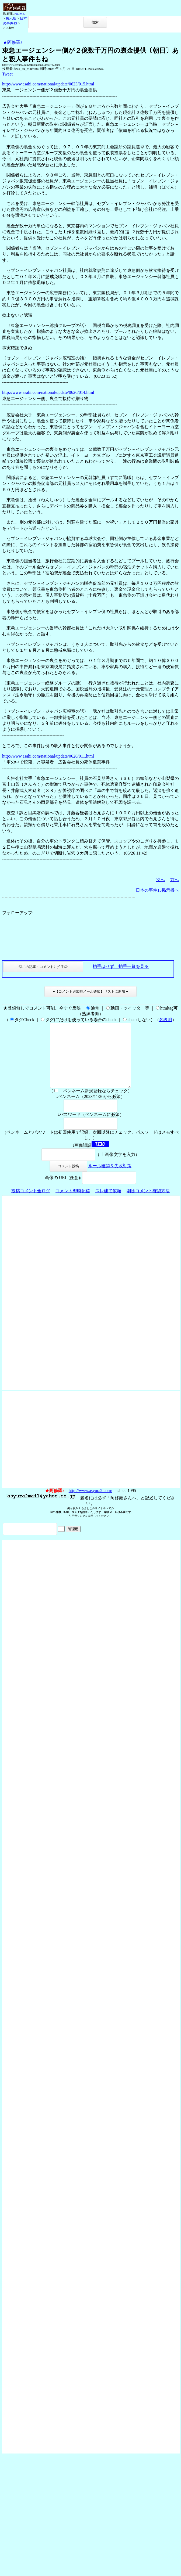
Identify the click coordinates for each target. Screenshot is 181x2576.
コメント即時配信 (72, 1203)
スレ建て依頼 (108, 1203)
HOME (19, 14)
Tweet (7, 74)
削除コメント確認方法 (148, 1203)
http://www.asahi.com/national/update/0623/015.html (48, 84)
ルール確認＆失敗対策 (109, 1178)
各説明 (165, 1019)
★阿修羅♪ (12, 42)
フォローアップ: (17, 912)
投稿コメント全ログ (30, 1203)
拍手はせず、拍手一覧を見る (121, 966)
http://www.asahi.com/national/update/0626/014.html (48, 392)
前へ (174, 879)
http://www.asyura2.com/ (90, 1503)
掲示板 (11, 18)
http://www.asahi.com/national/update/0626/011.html (48, 756)
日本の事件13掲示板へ (157, 890)
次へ (160, 879)
